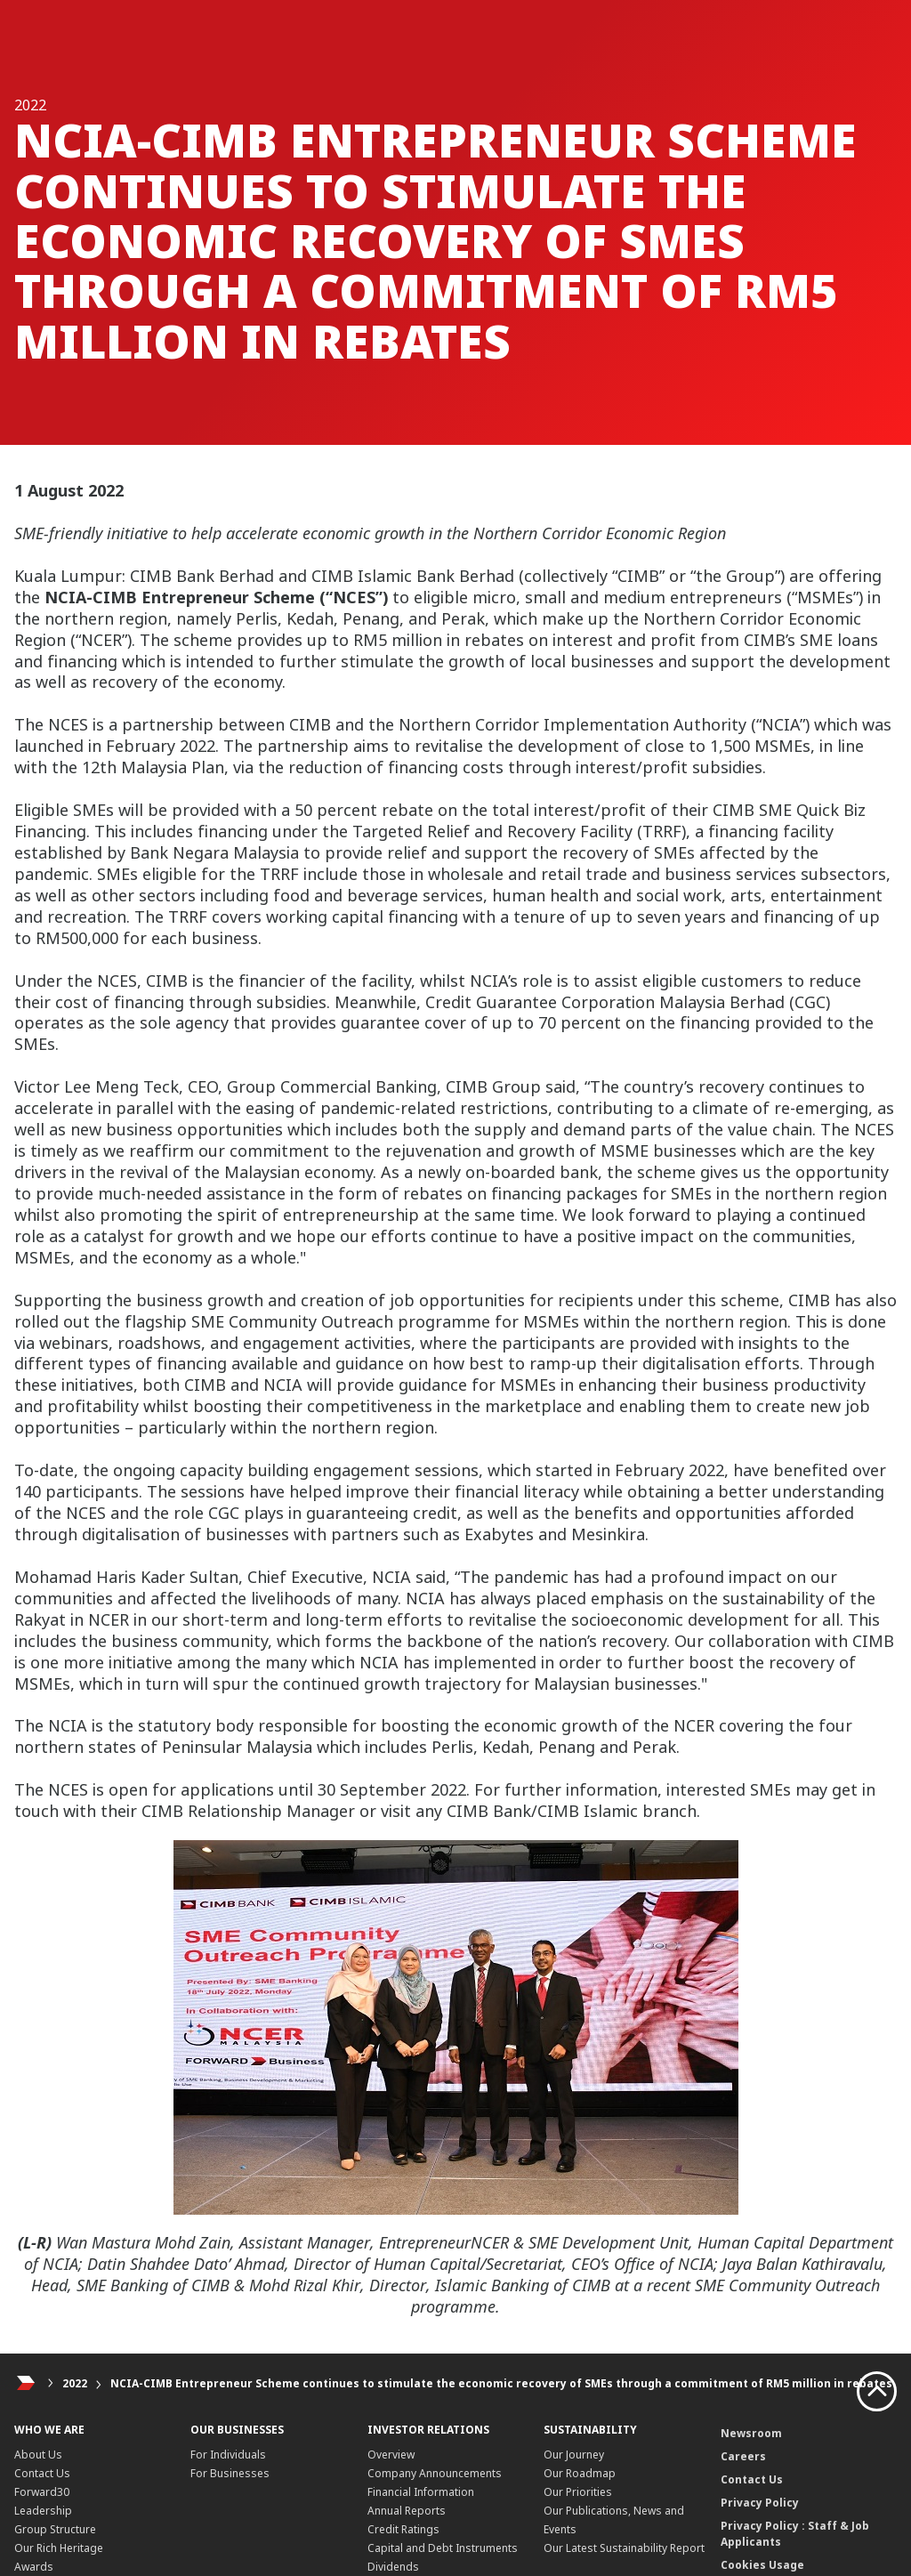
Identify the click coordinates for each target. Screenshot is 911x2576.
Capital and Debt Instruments (442, 2548)
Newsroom (751, 2433)
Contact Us (42, 2473)
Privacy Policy (760, 2502)
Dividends (393, 2566)
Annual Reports (406, 2510)
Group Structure (55, 2529)
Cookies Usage (762, 2564)
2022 (74, 2383)
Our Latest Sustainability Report (624, 2548)
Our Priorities (578, 2491)
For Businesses (230, 2473)
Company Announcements (434, 2473)
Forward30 (41, 2491)
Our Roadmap (580, 2473)
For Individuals (228, 2454)
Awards (33, 2566)
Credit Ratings (403, 2529)
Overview (391, 2454)
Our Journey (574, 2454)
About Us (38, 2454)
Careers (743, 2456)
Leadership (43, 2510)
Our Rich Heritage (58, 2548)
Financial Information (420, 2491)
